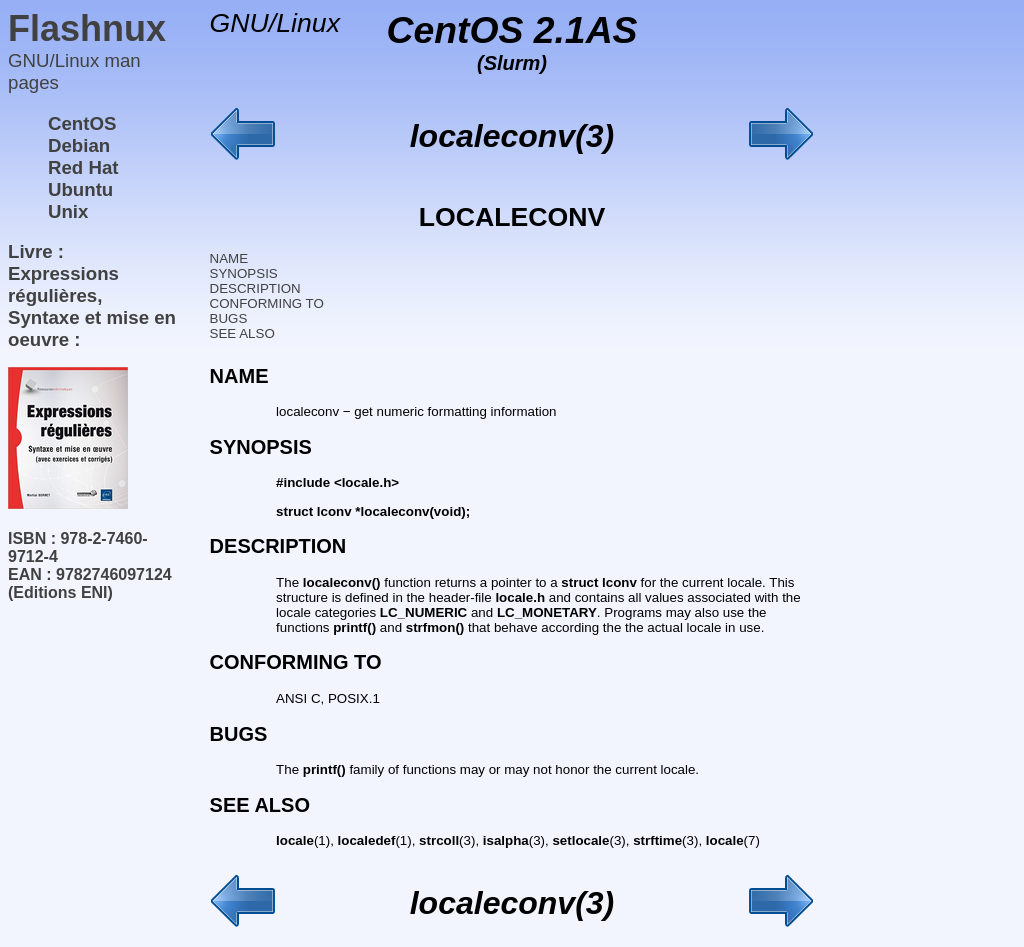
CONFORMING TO (267, 303)
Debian (79, 145)
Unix (68, 211)
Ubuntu (80, 189)
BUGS (229, 318)
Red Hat (83, 167)
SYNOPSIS (244, 273)
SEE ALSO (242, 333)
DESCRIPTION (255, 288)
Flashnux (87, 28)
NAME (229, 258)
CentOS (82, 123)
